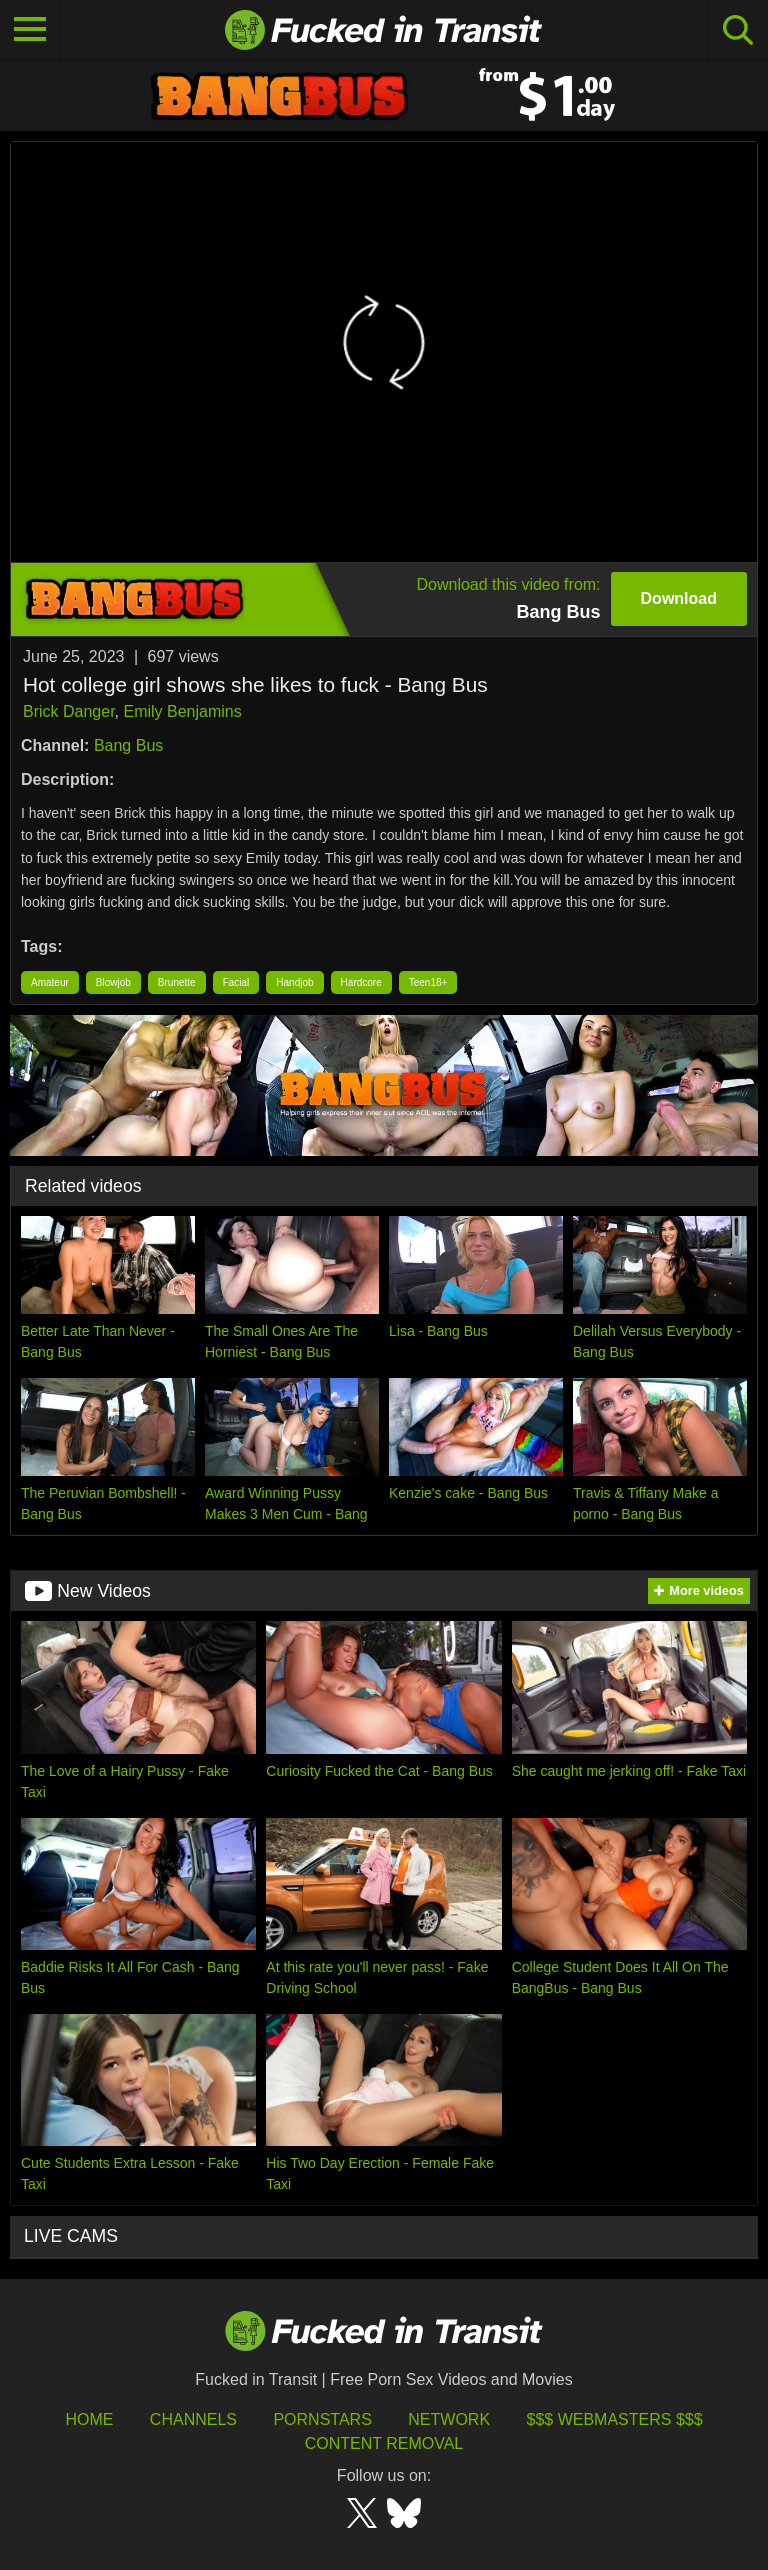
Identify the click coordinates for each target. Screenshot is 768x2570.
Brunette (177, 982)
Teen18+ (428, 982)
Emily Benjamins (182, 711)
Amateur (50, 982)
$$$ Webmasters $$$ (615, 2419)
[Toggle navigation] (30, 30)
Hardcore (361, 982)
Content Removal (384, 2443)
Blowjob (113, 982)
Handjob (294, 982)
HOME (89, 2419)
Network (449, 2419)
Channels (193, 2419)
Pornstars (322, 2419)
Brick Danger (69, 711)
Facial (236, 982)
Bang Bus (128, 745)
